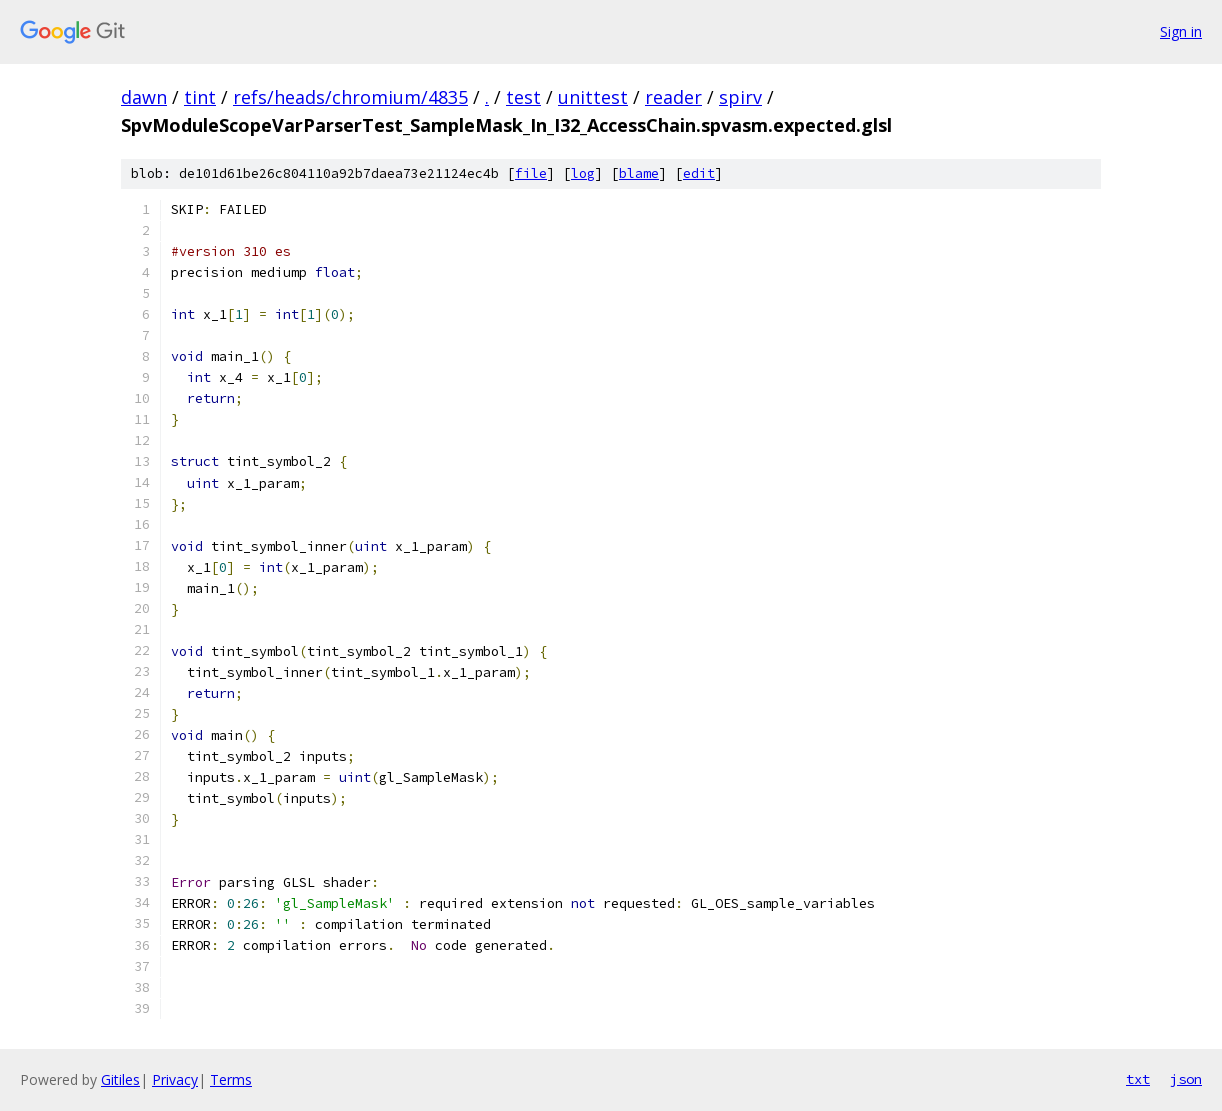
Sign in (1181, 31)
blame (639, 173)
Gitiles (120, 1079)
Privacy (175, 1079)
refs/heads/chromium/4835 (350, 97)
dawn (144, 97)
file (531, 173)
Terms (231, 1079)
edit (699, 173)
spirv (740, 97)
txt (1138, 1079)
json (1186, 1079)
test (523, 97)
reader (673, 97)
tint (200, 97)
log (583, 173)
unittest (593, 97)
